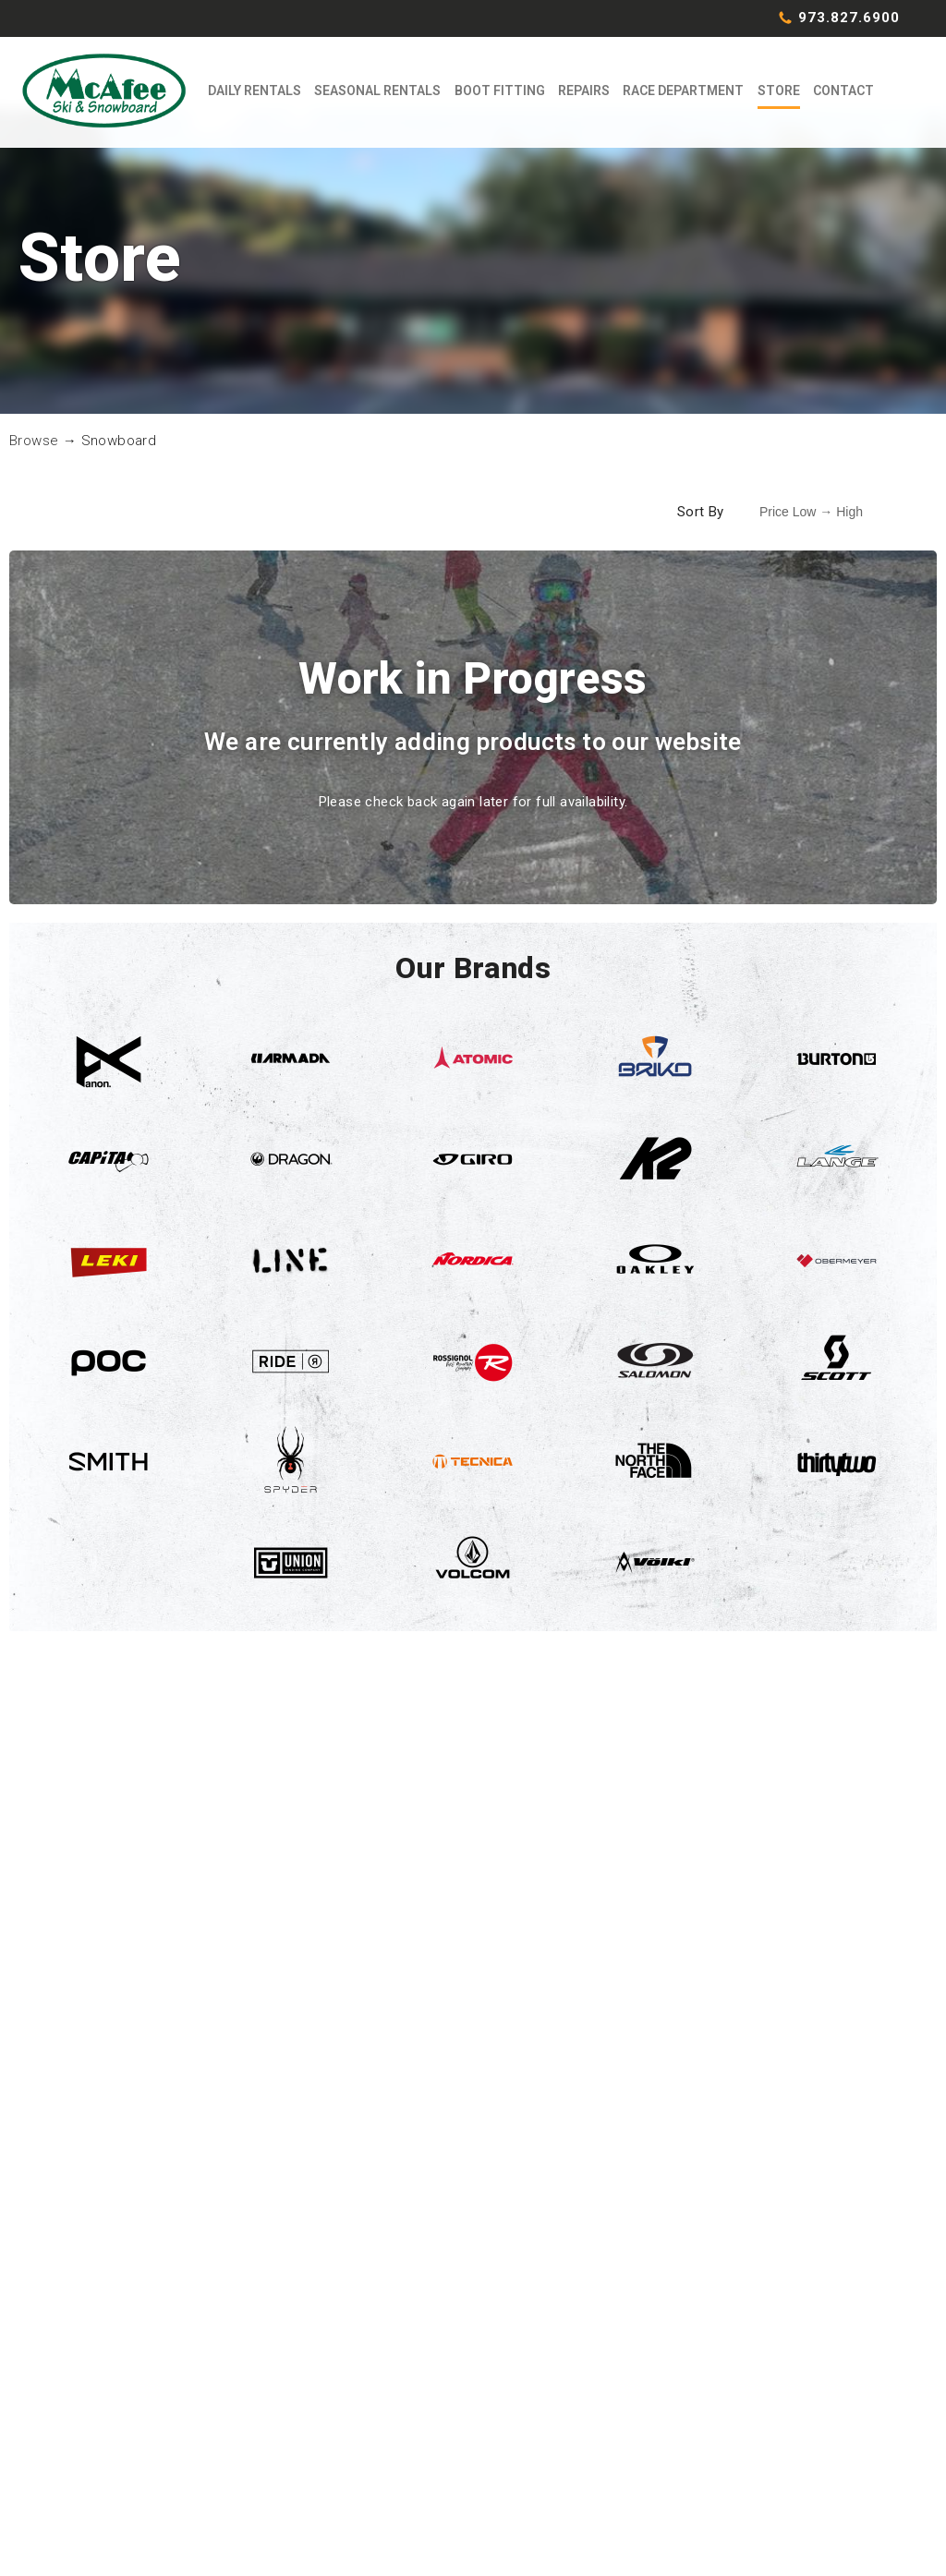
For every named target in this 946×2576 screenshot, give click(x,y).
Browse (33, 461)
